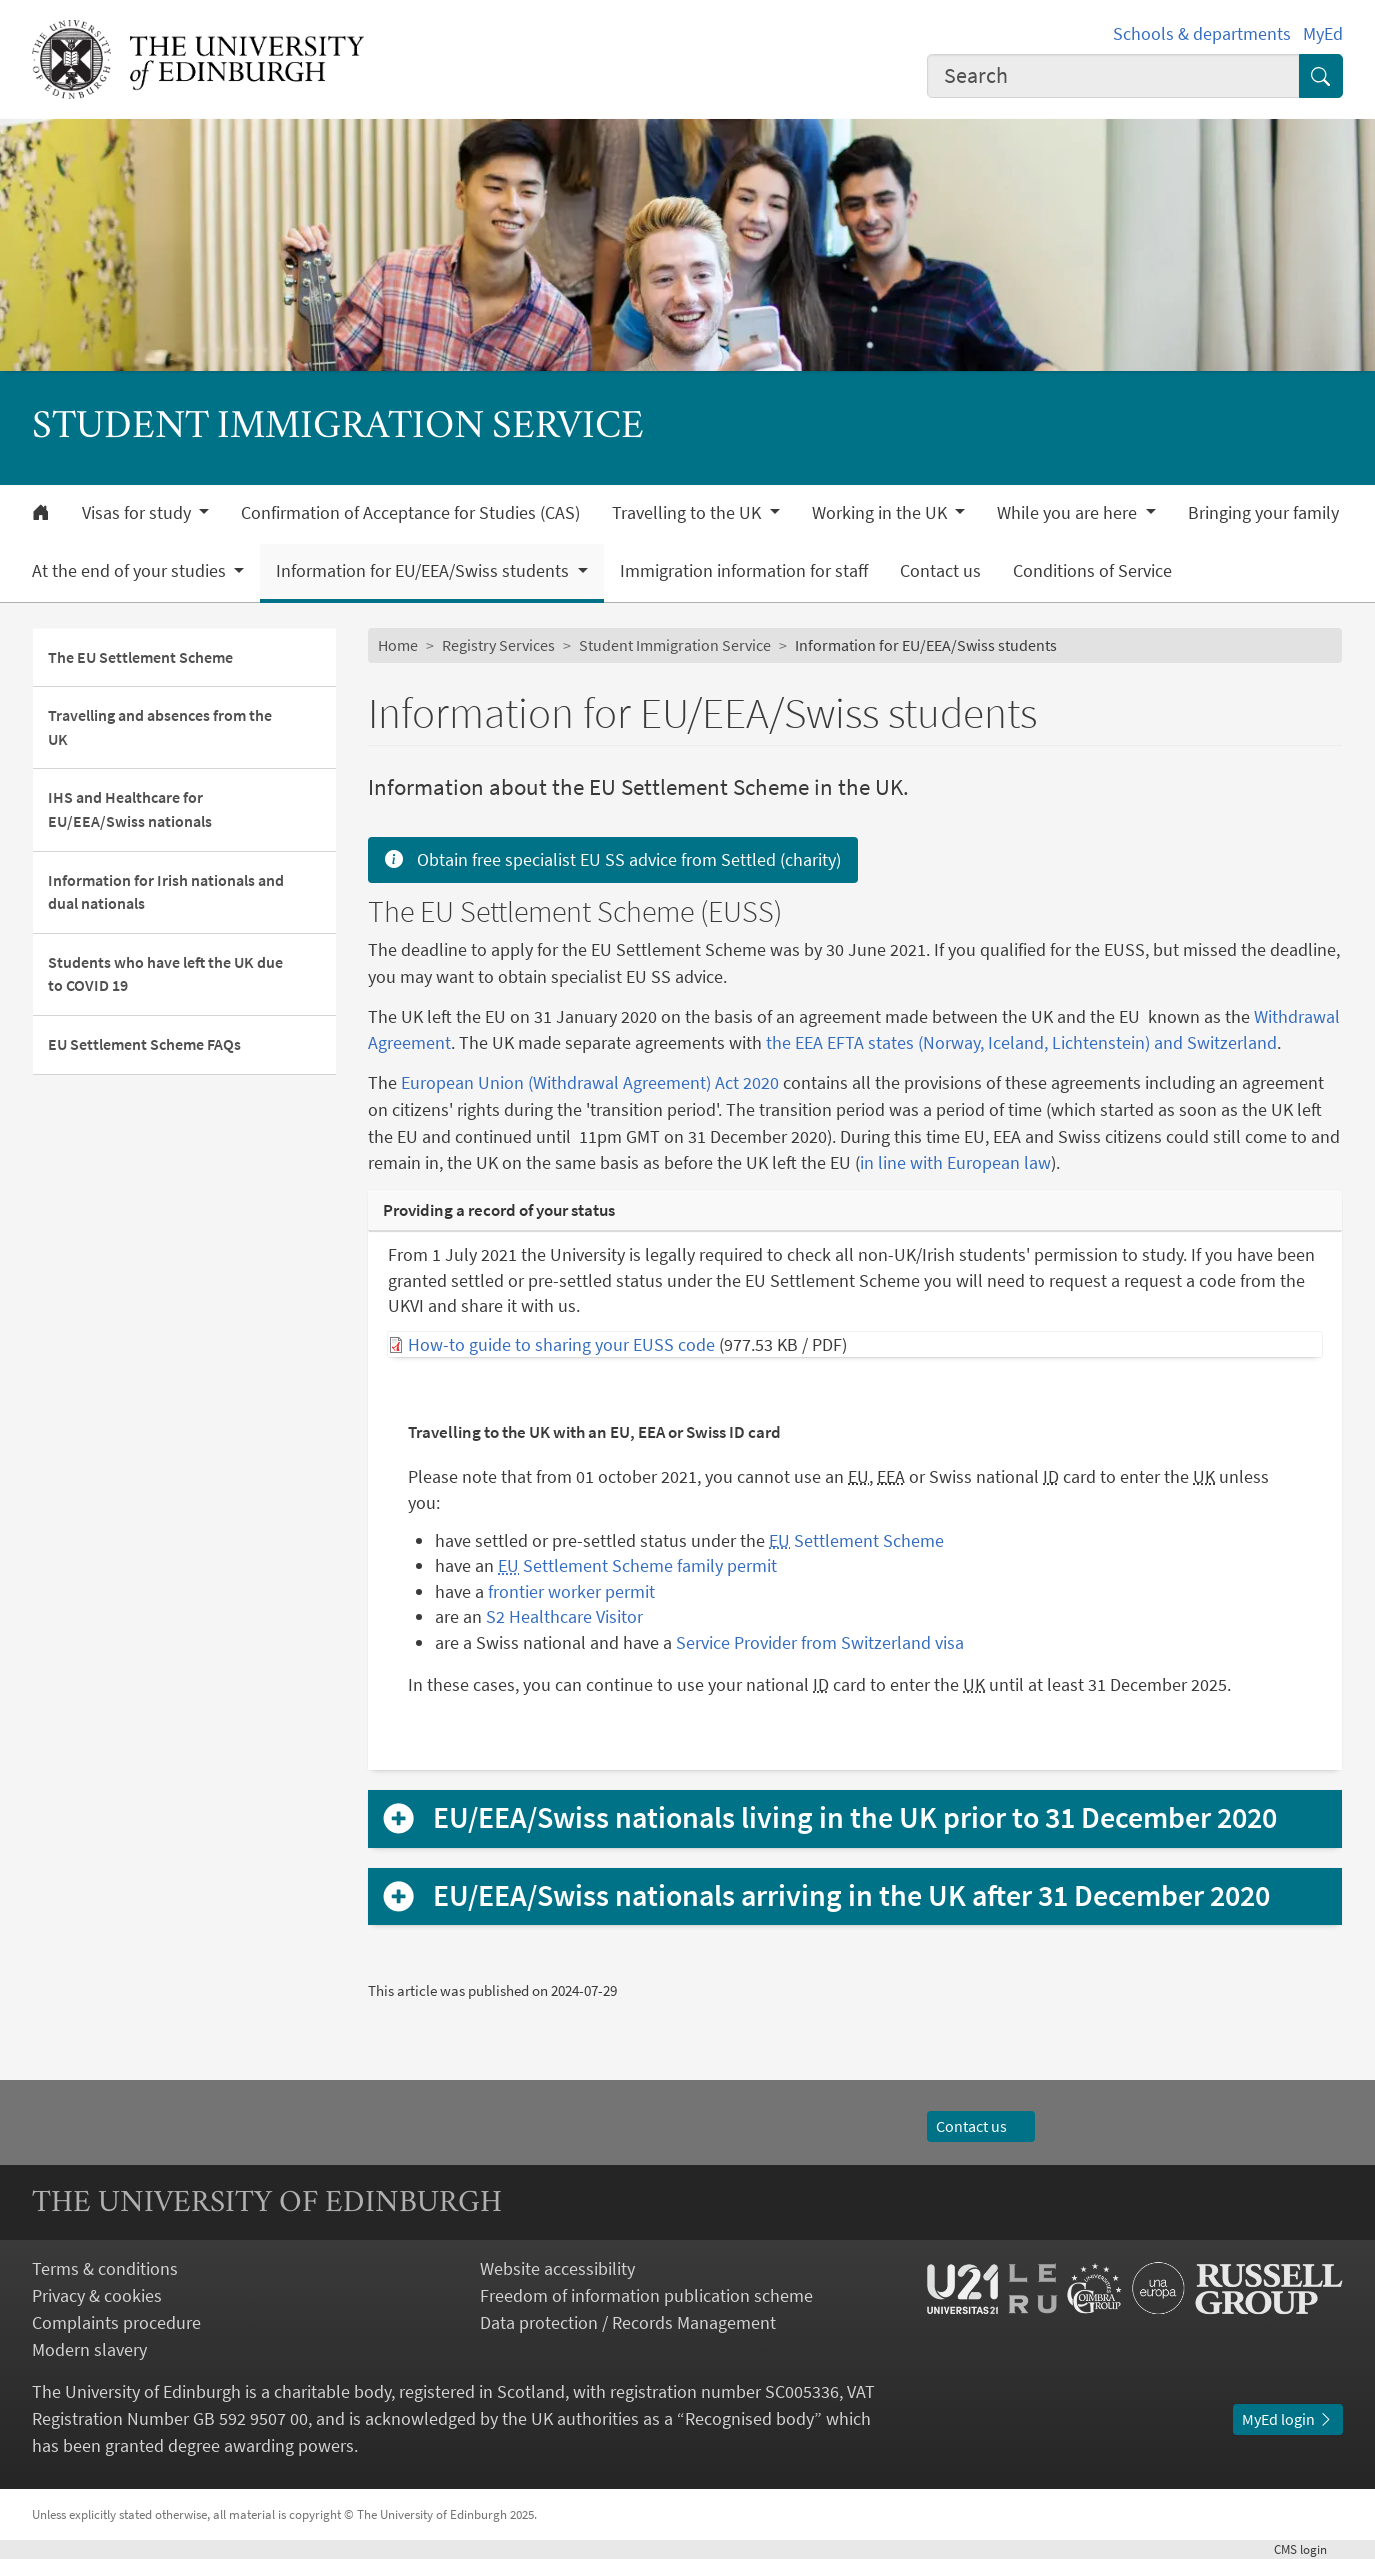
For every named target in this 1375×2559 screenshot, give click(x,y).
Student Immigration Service (675, 645)
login (1308, 2549)
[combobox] (1113, 76)
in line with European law (955, 1162)
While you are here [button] (1069, 513)
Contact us (940, 571)
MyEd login (1288, 2419)
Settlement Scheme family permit (637, 1565)
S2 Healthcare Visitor (564, 1616)
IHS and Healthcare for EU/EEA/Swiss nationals (130, 809)
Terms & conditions (105, 2268)
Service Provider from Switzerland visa (820, 1642)
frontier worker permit (571, 1591)
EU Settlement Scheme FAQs (144, 1044)
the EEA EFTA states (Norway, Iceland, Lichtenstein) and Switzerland (1021, 1042)
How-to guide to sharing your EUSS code (561, 1344)
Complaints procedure (116, 2322)
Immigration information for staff (744, 571)
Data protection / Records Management (628, 2322)
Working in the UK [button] (881, 513)
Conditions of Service (1092, 571)
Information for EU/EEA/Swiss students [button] (424, 571)
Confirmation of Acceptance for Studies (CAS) (410, 513)
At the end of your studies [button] (131, 571)
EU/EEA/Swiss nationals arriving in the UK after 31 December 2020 (851, 1896)
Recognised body (749, 2418)
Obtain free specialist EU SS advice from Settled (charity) (613, 859)
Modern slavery (89, 2349)
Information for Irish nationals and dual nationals (166, 892)
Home (398, 645)
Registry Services (498, 645)
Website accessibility (557, 2268)
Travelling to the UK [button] (688, 513)
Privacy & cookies (97, 2295)
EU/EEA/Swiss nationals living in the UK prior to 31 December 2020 (855, 1818)
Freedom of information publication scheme (646, 2295)
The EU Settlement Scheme (140, 657)
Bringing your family (1263, 513)
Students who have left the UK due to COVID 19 (165, 974)
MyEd (1323, 33)
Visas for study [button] (138, 513)
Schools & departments (1202, 33)
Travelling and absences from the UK (160, 727)
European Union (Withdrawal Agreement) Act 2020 (590, 1082)
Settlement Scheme (856, 1540)
